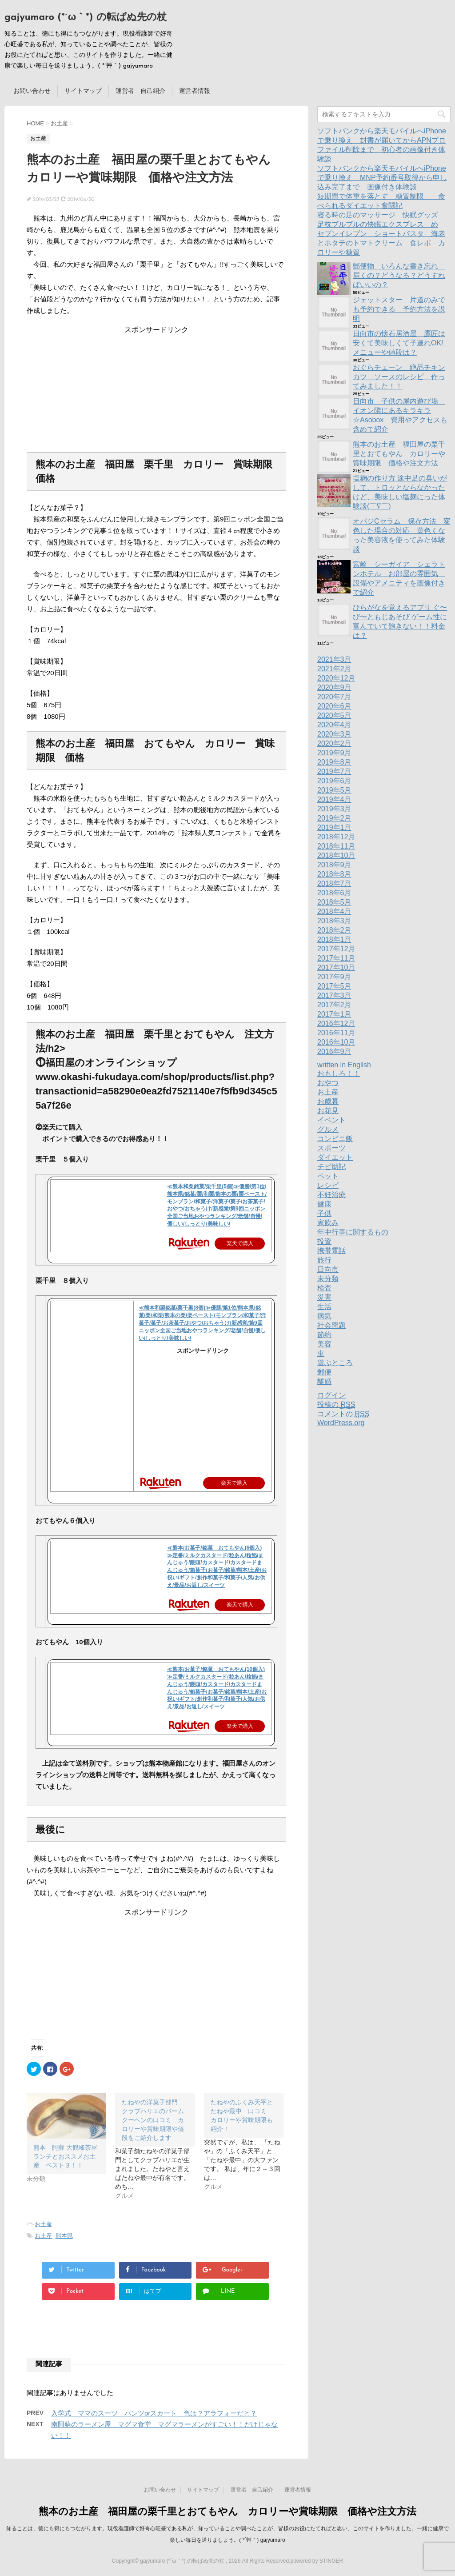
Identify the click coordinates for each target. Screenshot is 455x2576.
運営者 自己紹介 (140, 90)
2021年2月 (334, 669)
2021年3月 (334, 659)
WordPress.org (340, 1422)
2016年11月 (336, 1033)
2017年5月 (334, 986)
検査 (324, 1288)
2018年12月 (336, 837)
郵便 (324, 1372)
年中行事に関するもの (352, 1232)
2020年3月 (334, 734)
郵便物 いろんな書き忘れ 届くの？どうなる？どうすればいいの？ (399, 275)
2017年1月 (334, 1014)
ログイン (331, 1395)
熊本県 (64, 2235)
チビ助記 (331, 1166)
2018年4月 (334, 911)
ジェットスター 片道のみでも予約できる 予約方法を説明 (399, 309)
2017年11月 (336, 958)
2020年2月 (334, 743)
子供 (324, 1213)
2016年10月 (336, 1042)
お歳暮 (328, 1101)
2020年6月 (334, 706)
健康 (324, 1204)
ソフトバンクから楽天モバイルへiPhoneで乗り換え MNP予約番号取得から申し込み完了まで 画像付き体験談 (382, 177)
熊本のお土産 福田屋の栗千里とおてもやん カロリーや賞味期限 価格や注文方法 (399, 454)
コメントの (343, 1414)
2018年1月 (334, 939)
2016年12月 (336, 1023)
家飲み (328, 1222)
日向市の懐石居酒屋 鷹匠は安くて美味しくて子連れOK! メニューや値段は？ (402, 343)
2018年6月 (334, 893)
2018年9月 (334, 865)
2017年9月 (334, 977)
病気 (324, 1316)
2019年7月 (334, 771)
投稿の (336, 1405)
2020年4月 (334, 725)
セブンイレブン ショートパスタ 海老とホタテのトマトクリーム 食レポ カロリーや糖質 (381, 243)
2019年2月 (334, 818)
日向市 (328, 1269)
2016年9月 (334, 1051)
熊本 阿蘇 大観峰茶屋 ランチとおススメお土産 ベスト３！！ (68, 2156)
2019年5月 (334, 790)
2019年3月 (334, 809)
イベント (331, 1120)
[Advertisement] (156, 390)
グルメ (328, 1129)
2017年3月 (334, 995)
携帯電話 (331, 1250)
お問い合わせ (32, 90)
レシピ (328, 1185)
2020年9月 (334, 687)
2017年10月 (336, 967)
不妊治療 (331, 1194)
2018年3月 (334, 921)
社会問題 (331, 1325)
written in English (344, 1065)
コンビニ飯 (335, 1138)
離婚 (324, 1381)
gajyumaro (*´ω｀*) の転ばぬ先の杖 (85, 17)
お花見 (328, 1110)
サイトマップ (83, 90)
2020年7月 (334, 697)
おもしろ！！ (338, 1073)
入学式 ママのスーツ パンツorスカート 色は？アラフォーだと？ (154, 2413)
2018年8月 (334, 874)
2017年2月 (334, 1005)
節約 (324, 1334)
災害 (324, 1297)
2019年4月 (334, 799)
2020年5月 (334, 715)
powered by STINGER (316, 2561)
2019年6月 (334, 781)
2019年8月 (334, 762)
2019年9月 (334, 753)
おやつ (328, 1082)
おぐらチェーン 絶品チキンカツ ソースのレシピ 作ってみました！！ (399, 377)
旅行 (324, 1260)
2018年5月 (334, 902)
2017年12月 (336, 949)
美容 (324, 1344)
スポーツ (331, 1148)
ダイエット (335, 1157)
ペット (328, 1176)
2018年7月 (334, 883)
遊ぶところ (335, 1362)
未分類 (328, 1278)
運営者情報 (194, 90)
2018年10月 (336, 855)
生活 (324, 1306)
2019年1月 (334, 827)
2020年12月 (336, 678)
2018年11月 (336, 846)
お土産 (43, 2224)
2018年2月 (334, 930)
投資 (324, 1241)
